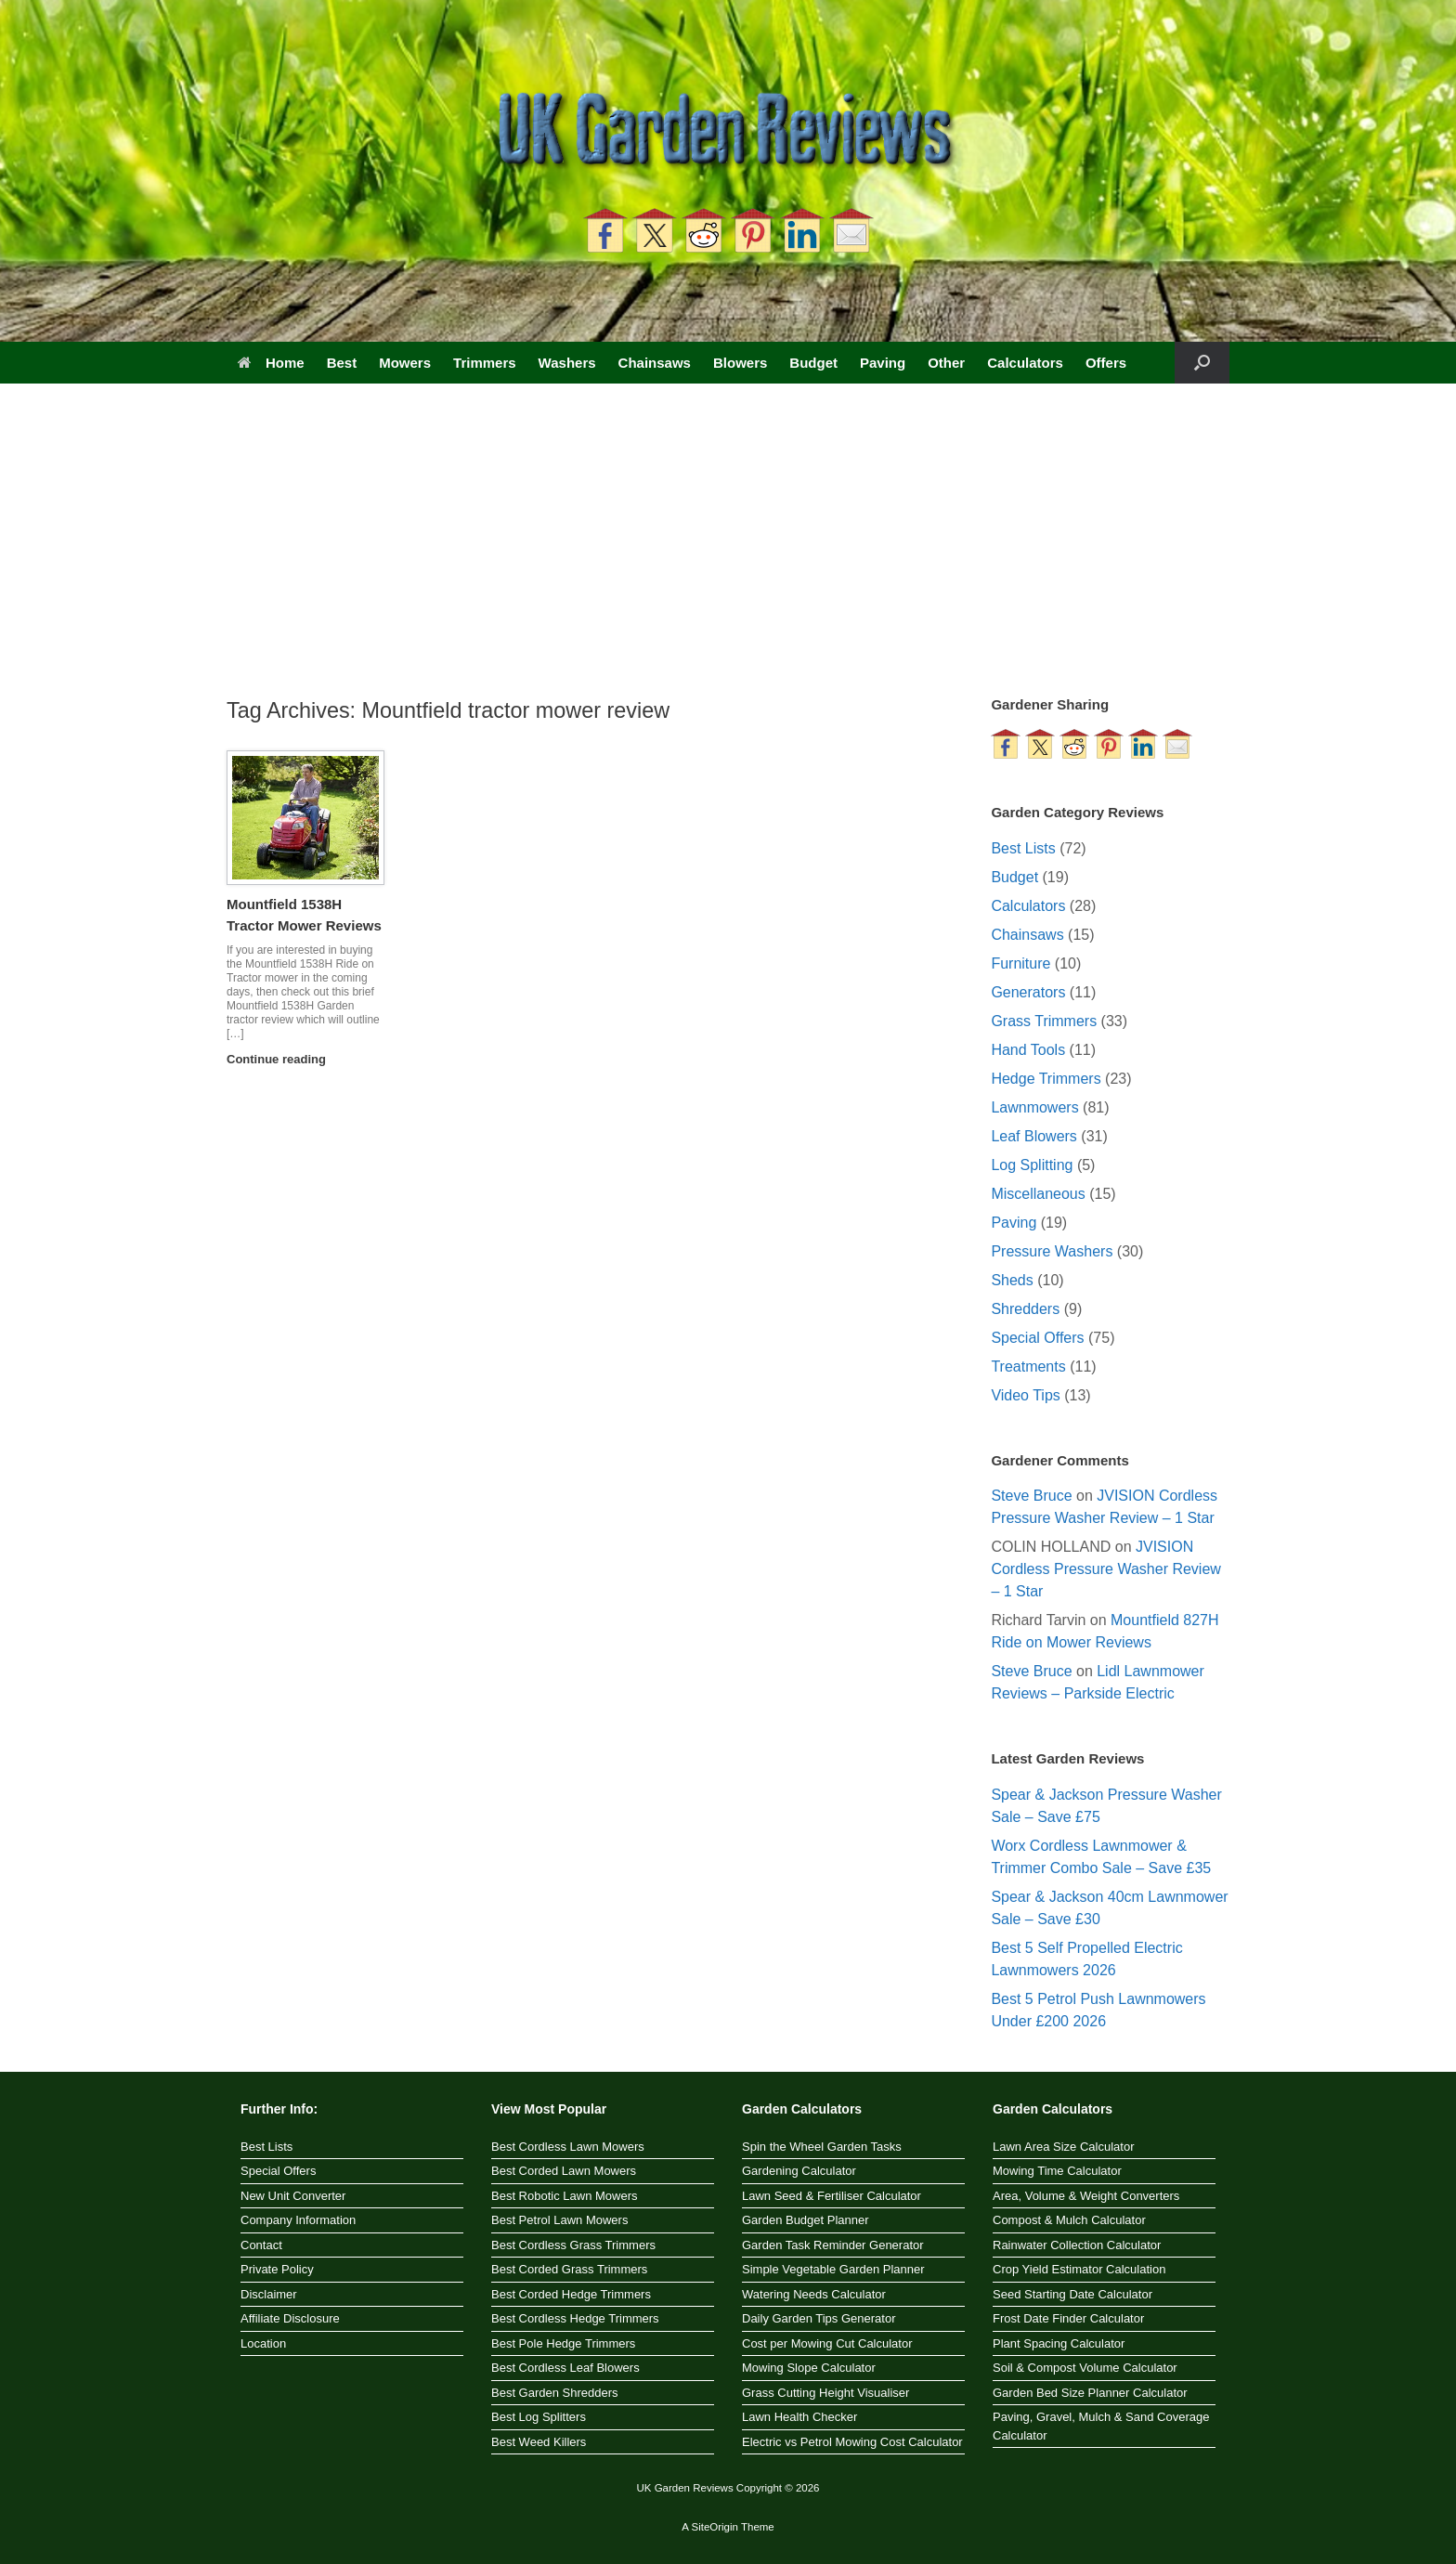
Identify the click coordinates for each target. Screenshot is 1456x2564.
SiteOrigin (714, 2526)
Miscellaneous (1038, 1194)
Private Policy (277, 2269)
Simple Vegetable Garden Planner (833, 2269)
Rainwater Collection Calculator (1077, 2245)
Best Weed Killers (538, 2442)
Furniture (1020, 963)
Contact (261, 2245)
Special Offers (1037, 1338)
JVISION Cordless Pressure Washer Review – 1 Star (1105, 1569)
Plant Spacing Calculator (1058, 2343)
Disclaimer (268, 2294)
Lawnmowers (1034, 1107)
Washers (567, 363)
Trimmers (484, 363)
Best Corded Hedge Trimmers (571, 2294)
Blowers (740, 363)
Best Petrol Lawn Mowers (559, 2220)
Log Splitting (1031, 1165)
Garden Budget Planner (805, 2220)
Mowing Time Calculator (1057, 2171)
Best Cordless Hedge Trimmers (575, 2318)
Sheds (1012, 1280)
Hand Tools (1028, 1050)
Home (271, 363)
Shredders (1025, 1309)
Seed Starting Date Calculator (1072, 2294)
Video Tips (1025, 1395)
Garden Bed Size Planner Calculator (1090, 2393)
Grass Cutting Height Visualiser (825, 2393)
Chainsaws (654, 363)
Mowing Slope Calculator (809, 2368)
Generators (1028, 992)
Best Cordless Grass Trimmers (573, 2245)
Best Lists (1023, 848)
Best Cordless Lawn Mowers (567, 2147)
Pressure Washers (1051, 1251)
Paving (882, 363)
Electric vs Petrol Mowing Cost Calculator (852, 2442)
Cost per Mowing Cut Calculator (827, 2343)
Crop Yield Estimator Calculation (1079, 2269)
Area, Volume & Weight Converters (1086, 2196)
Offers (1106, 363)
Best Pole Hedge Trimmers (563, 2343)
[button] (1202, 363)
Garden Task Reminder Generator (833, 2245)
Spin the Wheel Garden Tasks (822, 2147)
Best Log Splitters (538, 2417)
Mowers (405, 363)
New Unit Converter (292, 2196)
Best (342, 363)
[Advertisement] (728, 555)
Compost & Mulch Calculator (1069, 2220)
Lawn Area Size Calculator (1063, 2147)
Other (946, 363)
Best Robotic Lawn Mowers (564, 2196)
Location (263, 2343)
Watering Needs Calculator (814, 2294)
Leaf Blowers (1034, 1136)
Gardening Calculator (799, 2171)
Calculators (1025, 363)
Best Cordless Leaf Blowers (565, 2368)
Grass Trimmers (1044, 1021)
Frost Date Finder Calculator (1068, 2318)
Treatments (1028, 1366)
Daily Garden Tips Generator (818, 2318)
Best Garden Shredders (554, 2393)
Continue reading (282, 1059)
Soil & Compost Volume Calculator (1085, 2368)
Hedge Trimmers (1045, 1079)
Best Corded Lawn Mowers (563, 2171)
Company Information (298, 2220)
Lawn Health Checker (799, 2417)
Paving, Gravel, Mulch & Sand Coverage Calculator (1101, 2426)
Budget (813, 363)
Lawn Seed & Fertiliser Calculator (831, 2196)
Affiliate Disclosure (290, 2318)
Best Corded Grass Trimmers (569, 2269)
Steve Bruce (1031, 1495)
